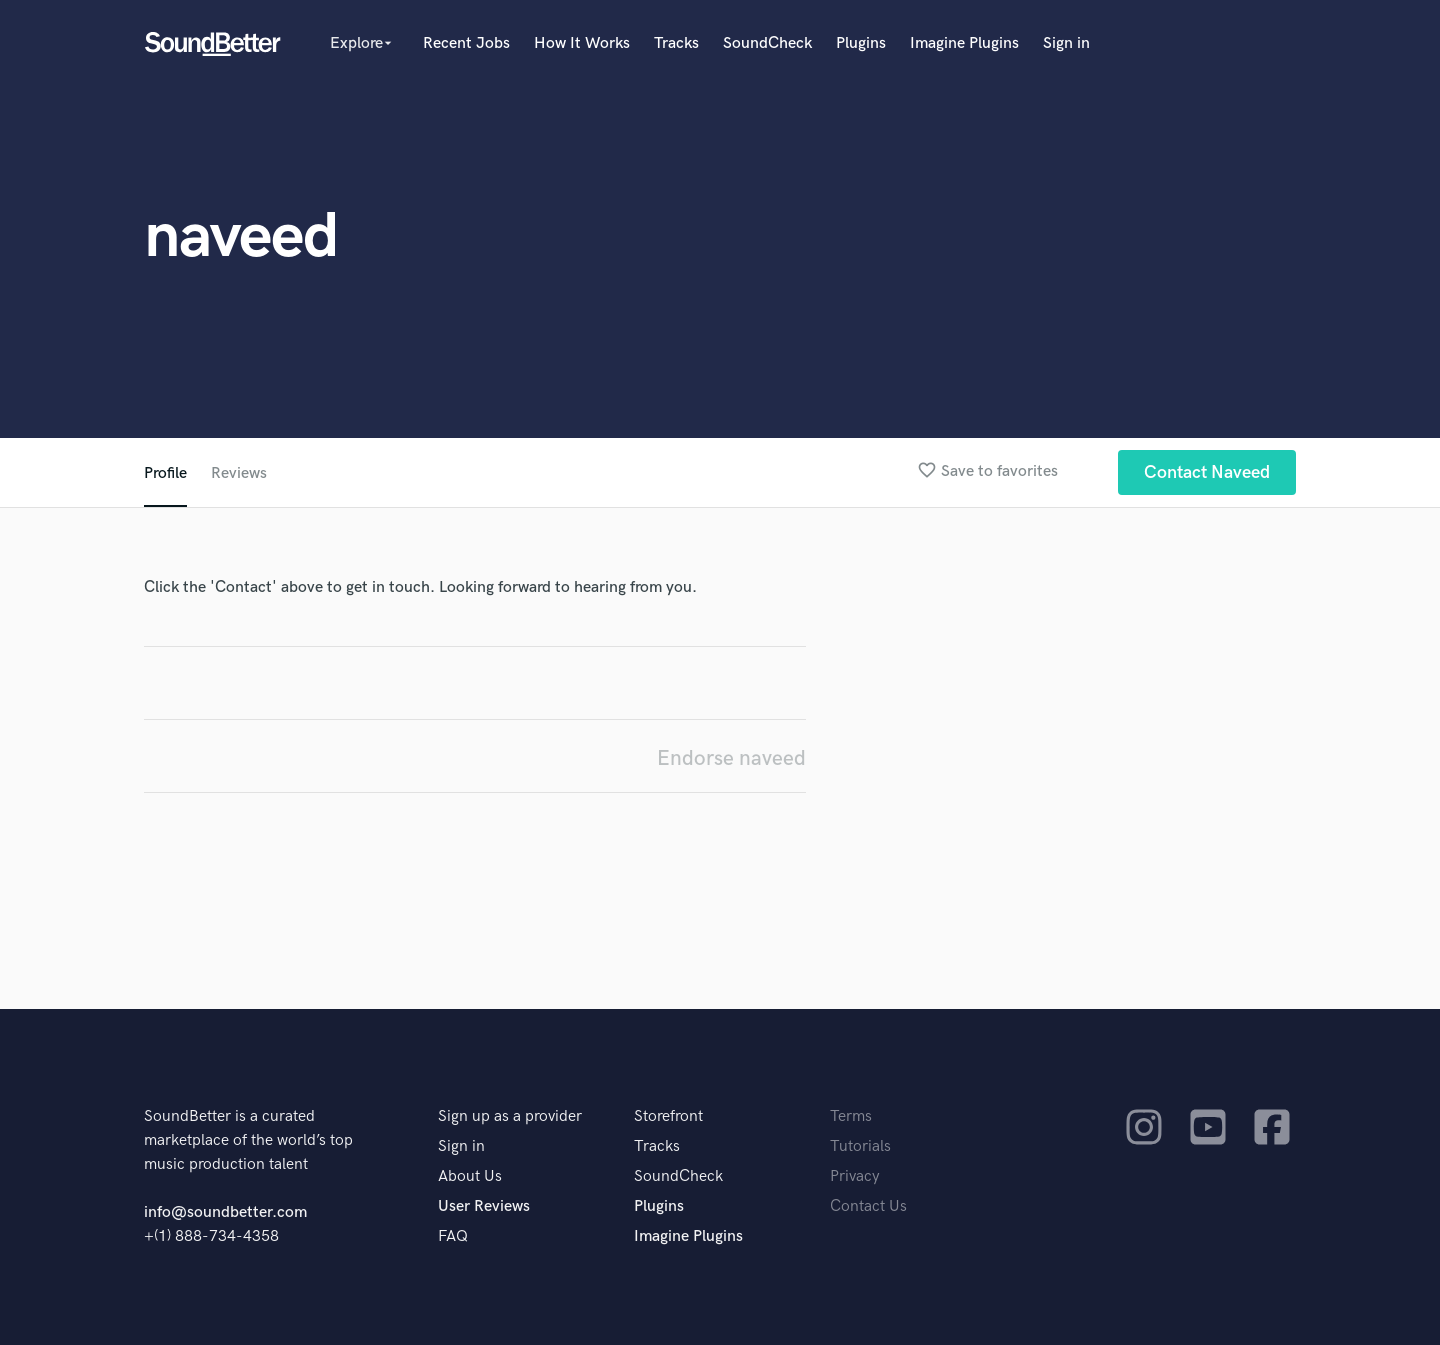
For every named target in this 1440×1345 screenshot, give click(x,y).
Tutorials (860, 1146)
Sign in (1066, 43)
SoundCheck (767, 43)
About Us (470, 1176)
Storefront (668, 1116)
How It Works (582, 43)
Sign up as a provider (510, 1116)
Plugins (861, 43)
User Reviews (484, 1206)
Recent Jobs (466, 43)
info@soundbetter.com (225, 1212)
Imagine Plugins (964, 43)
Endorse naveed (731, 758)
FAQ (453, 1236)
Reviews (239, 473)
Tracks (676, 43)
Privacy (855, 1176)
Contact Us (868, 1206)
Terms (851, 1116)
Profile (165, 473)
